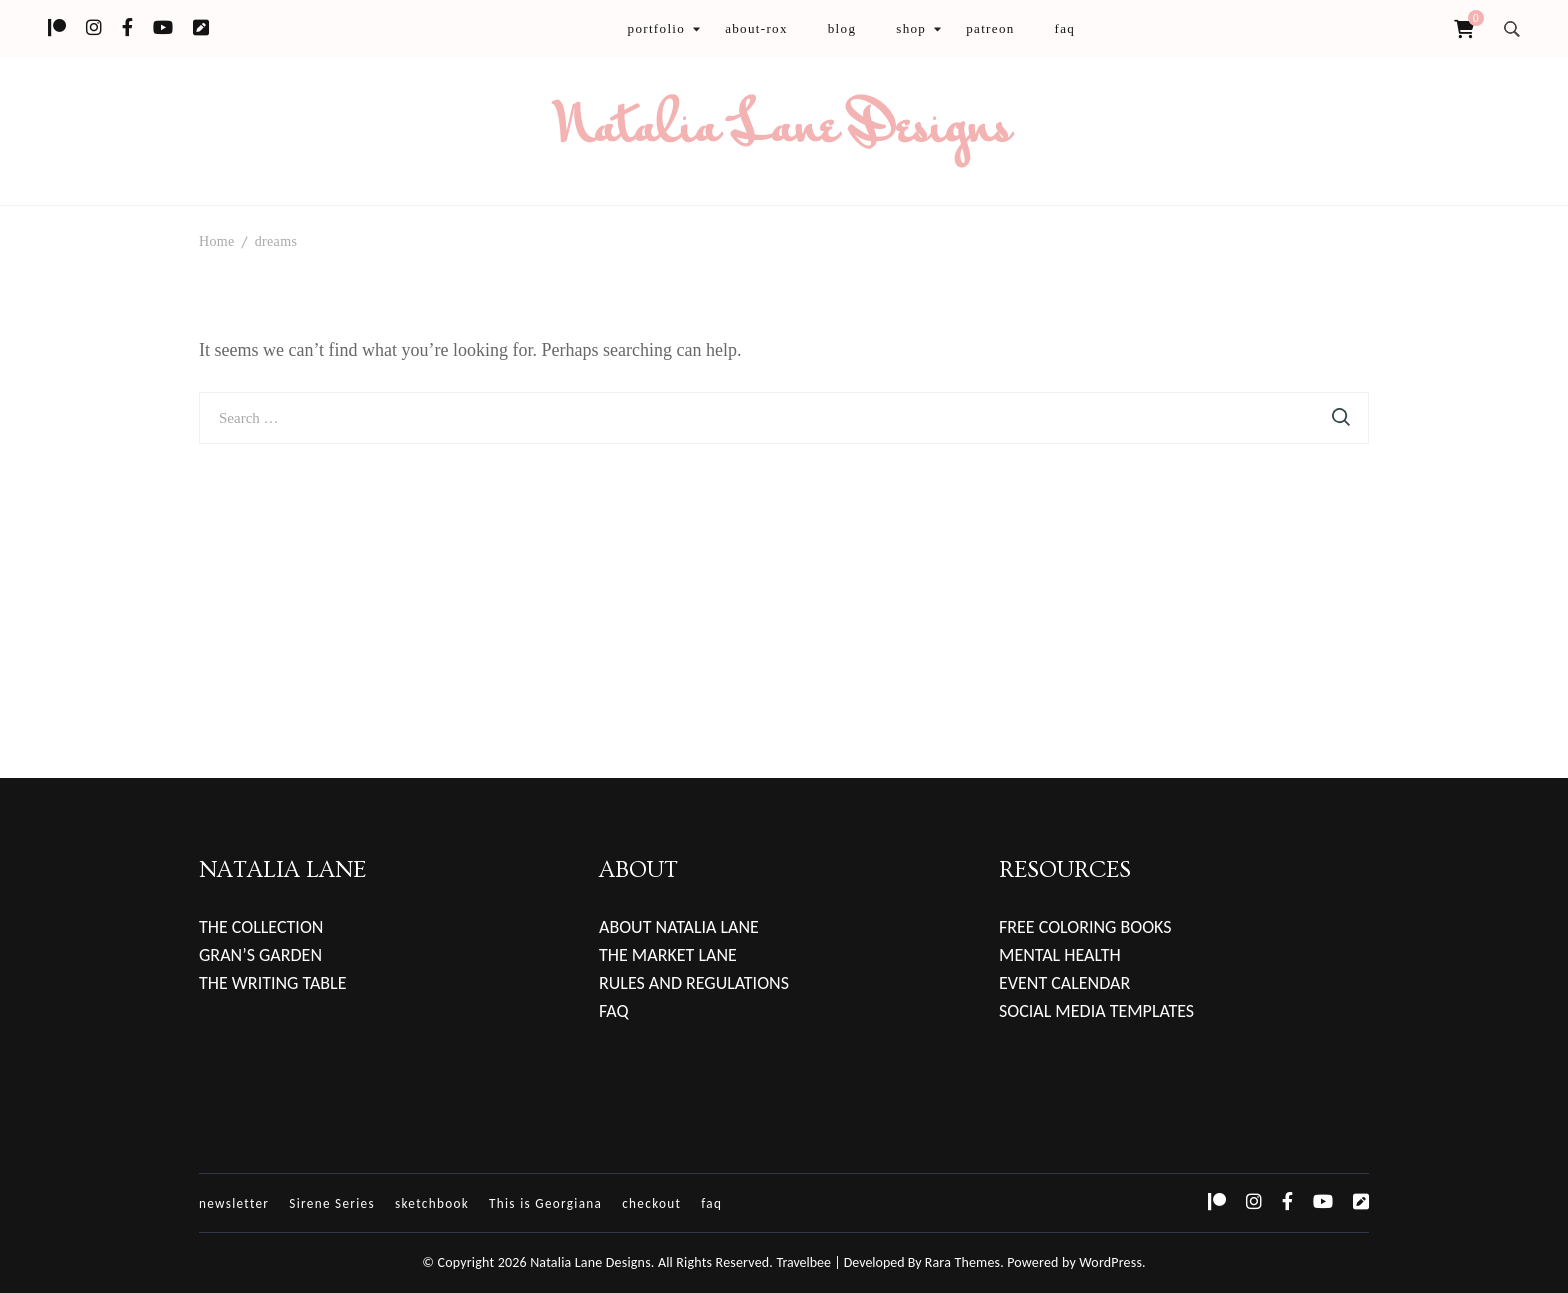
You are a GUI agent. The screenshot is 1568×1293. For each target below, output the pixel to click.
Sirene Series (332, 1203)
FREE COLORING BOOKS (1085, 927)
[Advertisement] (784, 594)
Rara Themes (963, 1262)
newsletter (234, 1203)
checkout (651, 1203)
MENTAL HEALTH (1060, 955)
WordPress (1110, 1262)
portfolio (657, 28)
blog (842, 28)
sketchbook (432, 1203)
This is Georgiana (545, 1203)
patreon (990, 28)
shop (911, 28)
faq (1065, 28)
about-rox (756, 28)
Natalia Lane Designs (784, 131)
